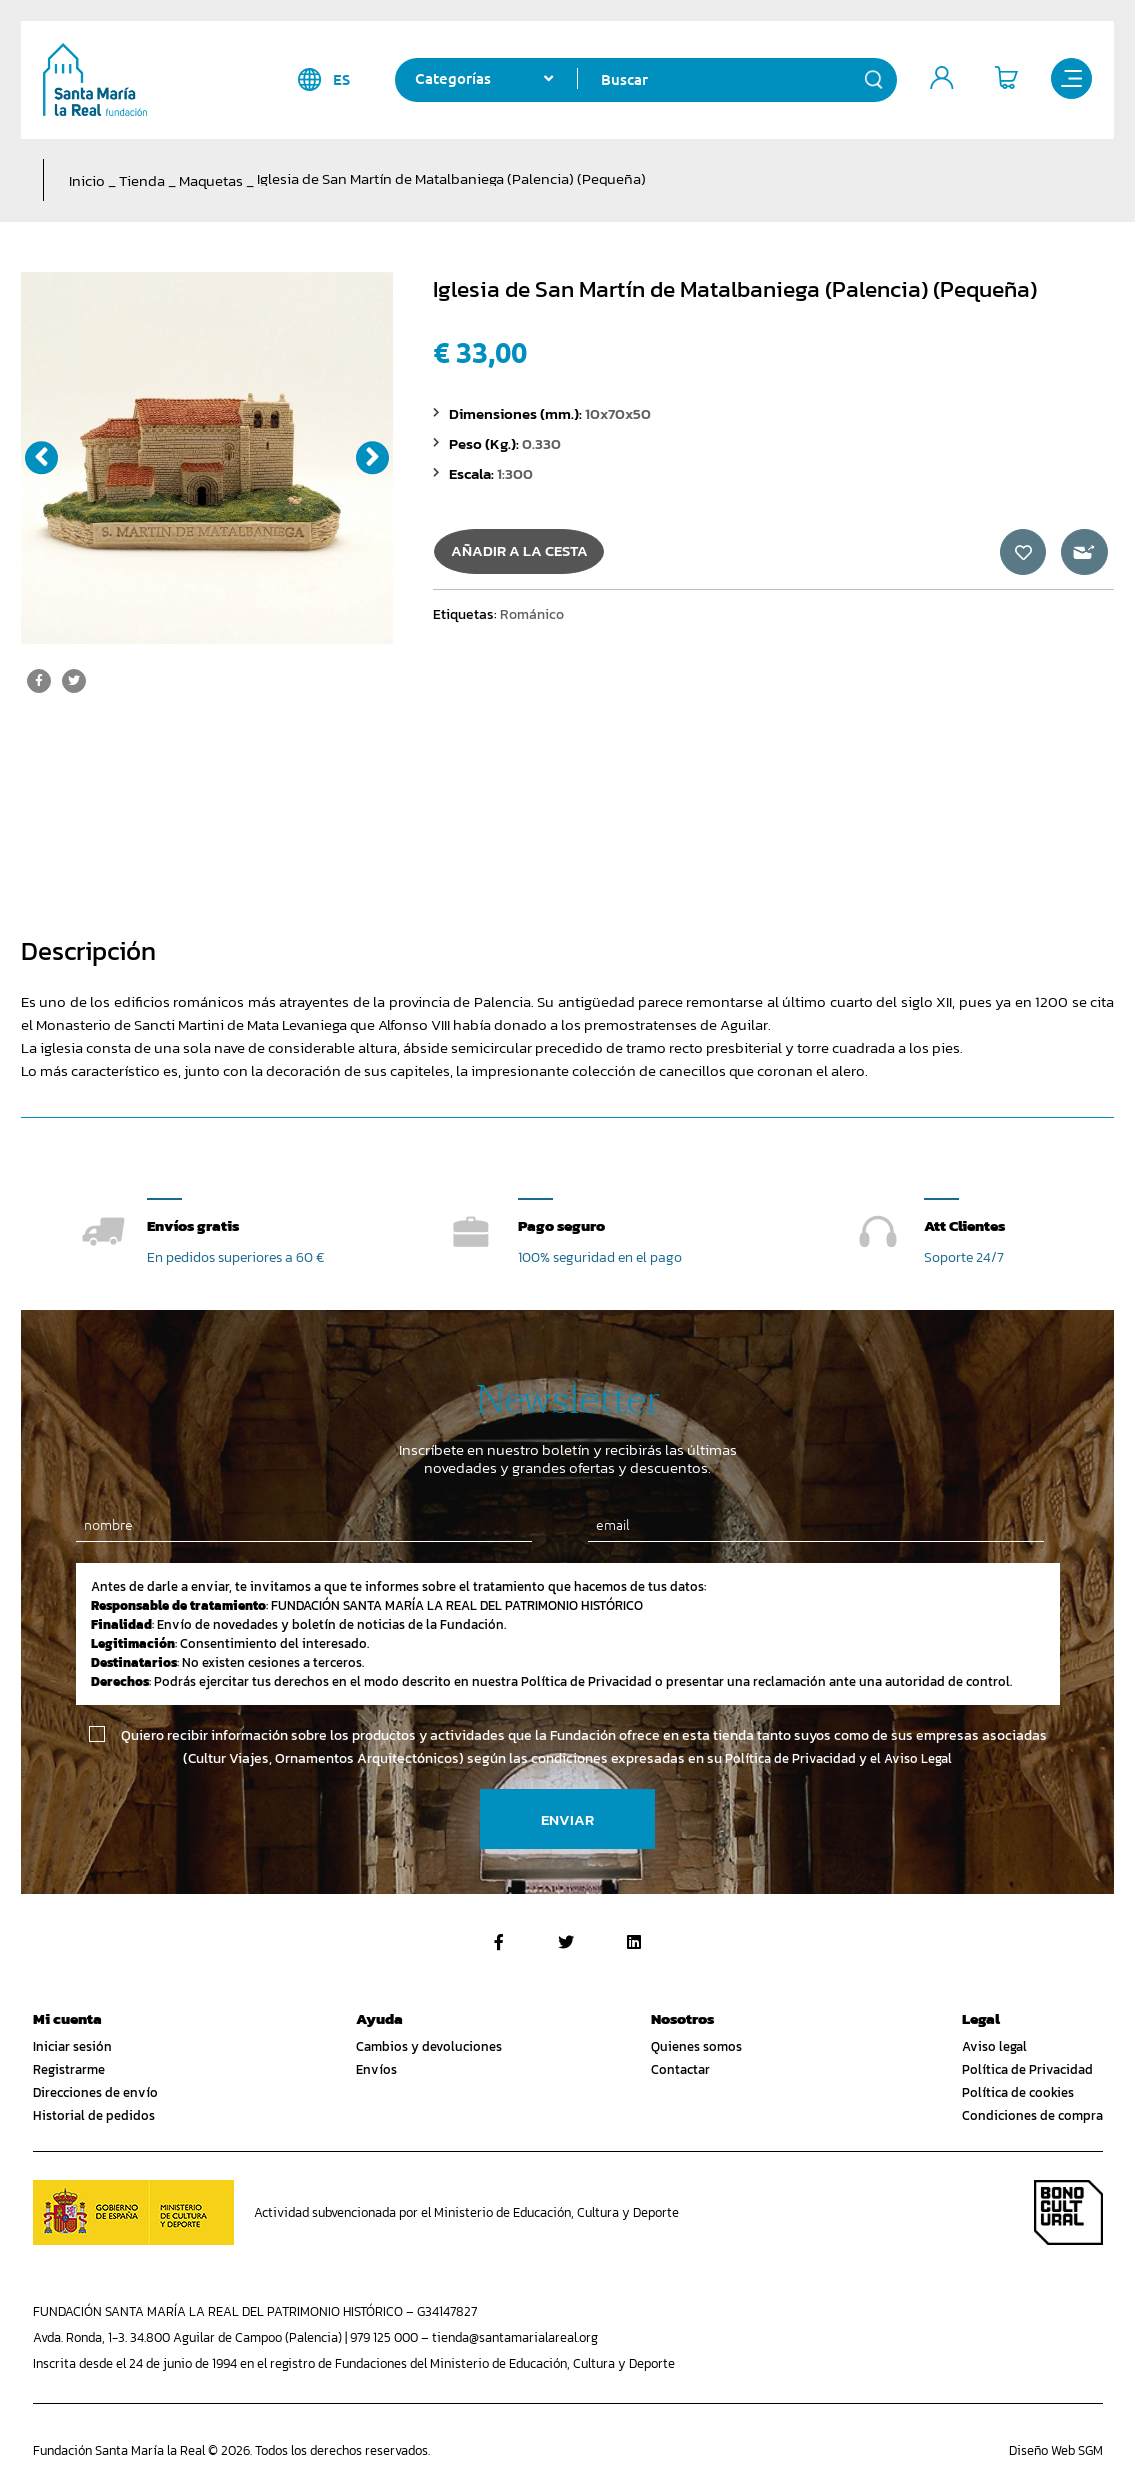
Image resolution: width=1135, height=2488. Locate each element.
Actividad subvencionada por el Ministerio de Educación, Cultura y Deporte (466, 2212)
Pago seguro (561, 1225)
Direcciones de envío (95, 2093)
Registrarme (69, 2070)
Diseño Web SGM (1056, 2450)
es (329, 79)
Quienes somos (696, 2047)
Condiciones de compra (1032, 2116)
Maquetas (211, 180)
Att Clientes (964, 1225)
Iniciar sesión (72, 2047)
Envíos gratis (193, 1225)
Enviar (567, 1819)
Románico (532, 623)
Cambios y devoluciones (429, 2047)
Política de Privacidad (1027, 2070)
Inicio (87, 180)
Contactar (680, 2070)
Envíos (376, 2070)
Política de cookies (1018, 2093)
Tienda (142, 180)
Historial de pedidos (94, 2116)
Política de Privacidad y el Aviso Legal (838, 1759)
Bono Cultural (1068, 2212)
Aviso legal (994, 2047)
